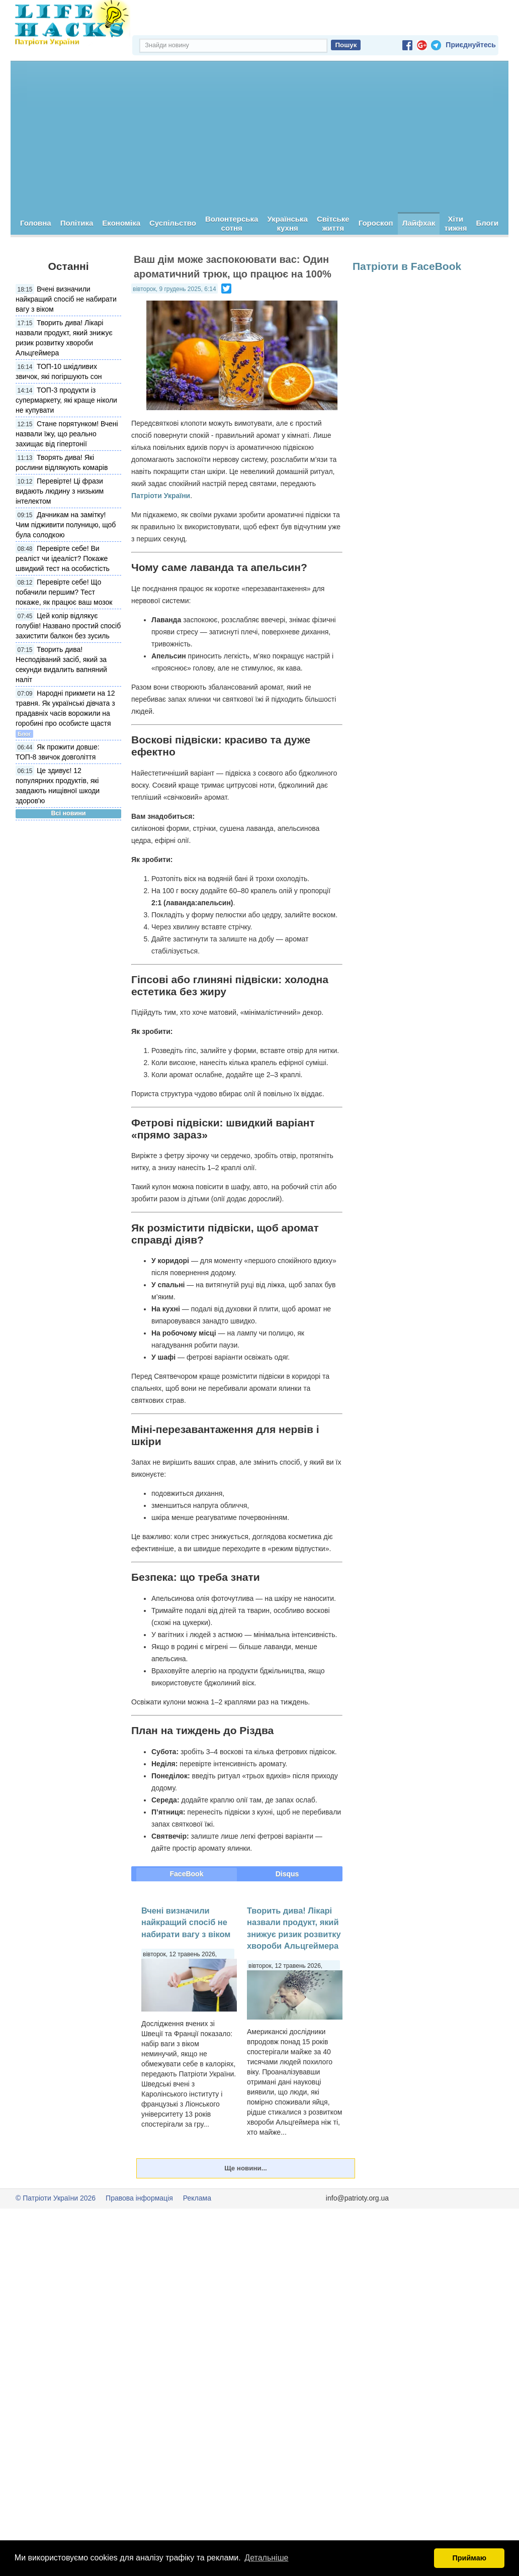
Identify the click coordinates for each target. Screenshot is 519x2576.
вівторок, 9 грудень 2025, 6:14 (174, 290)
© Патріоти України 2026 (56, 2199)
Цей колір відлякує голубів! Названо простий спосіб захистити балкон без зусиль (68, 626)
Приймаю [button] (469, 2558)
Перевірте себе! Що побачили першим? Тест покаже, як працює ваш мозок (64, 593)
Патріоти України (160, 496)
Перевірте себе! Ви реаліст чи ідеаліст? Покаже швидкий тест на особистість (63, 559)
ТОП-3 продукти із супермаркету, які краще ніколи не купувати (66, 401)
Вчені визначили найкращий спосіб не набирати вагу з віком (66, 299)
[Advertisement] (259, 137)
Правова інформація (139, 2199)
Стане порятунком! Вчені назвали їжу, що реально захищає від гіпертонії (67, 434)
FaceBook (187, 1874)
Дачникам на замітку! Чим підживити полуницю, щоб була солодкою (66, 525)
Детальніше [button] (266, 2557)
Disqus (287, 1874)
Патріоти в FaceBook (407, 266)
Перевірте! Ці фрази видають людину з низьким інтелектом (60, 492)
